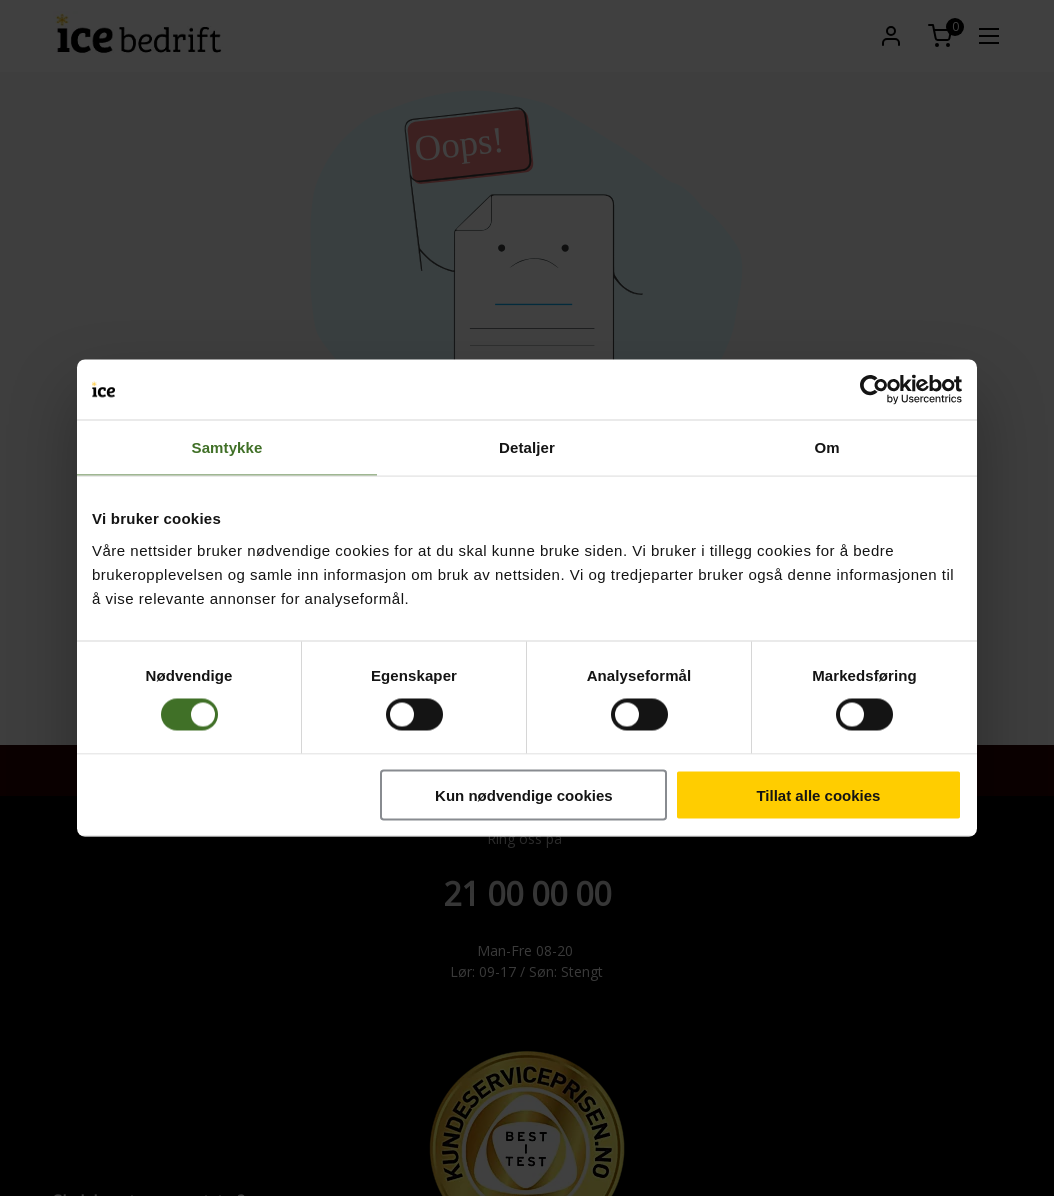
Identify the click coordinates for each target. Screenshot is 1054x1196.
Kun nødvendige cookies (524, 794)
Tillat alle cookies (818, 794)
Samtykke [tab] (227, 447)
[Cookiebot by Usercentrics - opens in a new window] (874, 390)
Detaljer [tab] (527, 447)
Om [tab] (826, 447)
